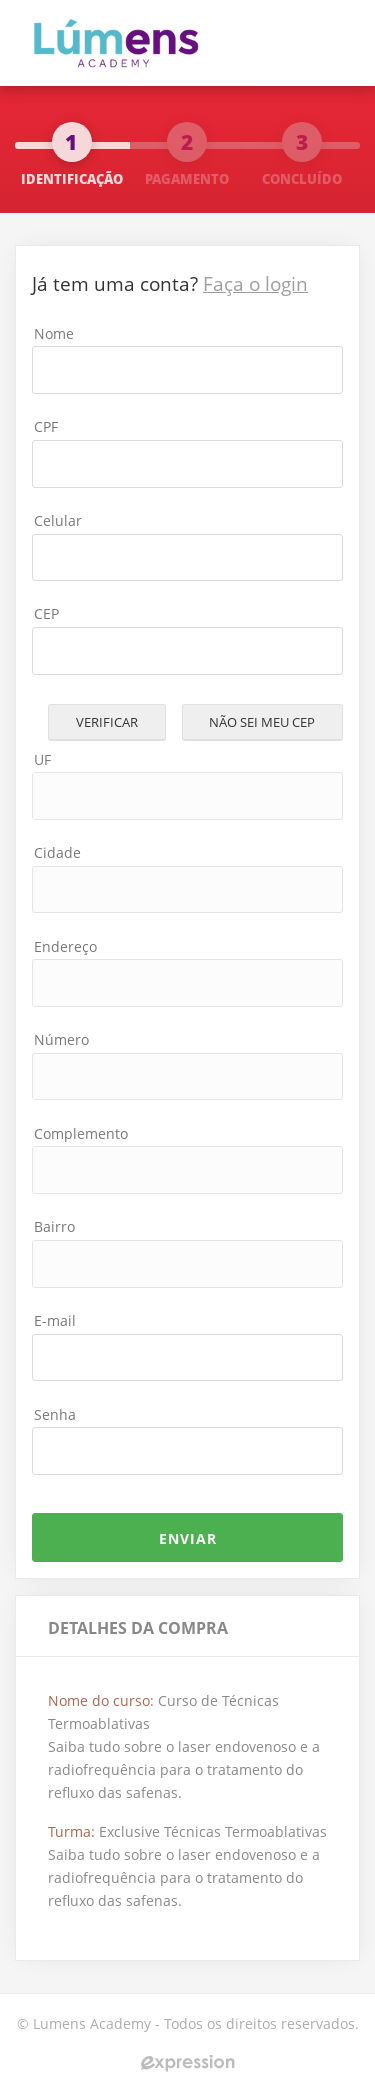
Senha (55, 1414)
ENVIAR (188, 1538)
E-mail (55, 1320)
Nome (54, 333)
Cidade (57, 852)
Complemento (81, 1133)
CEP (46, 613)
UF (42, 759)
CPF (46, 426)
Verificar (107, 722)
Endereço (65, 946)
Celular (58, 520)
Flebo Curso (131, 41)
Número (61, 1039)
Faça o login (255, 283)
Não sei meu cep (262, 722)
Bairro (54, 1226)
